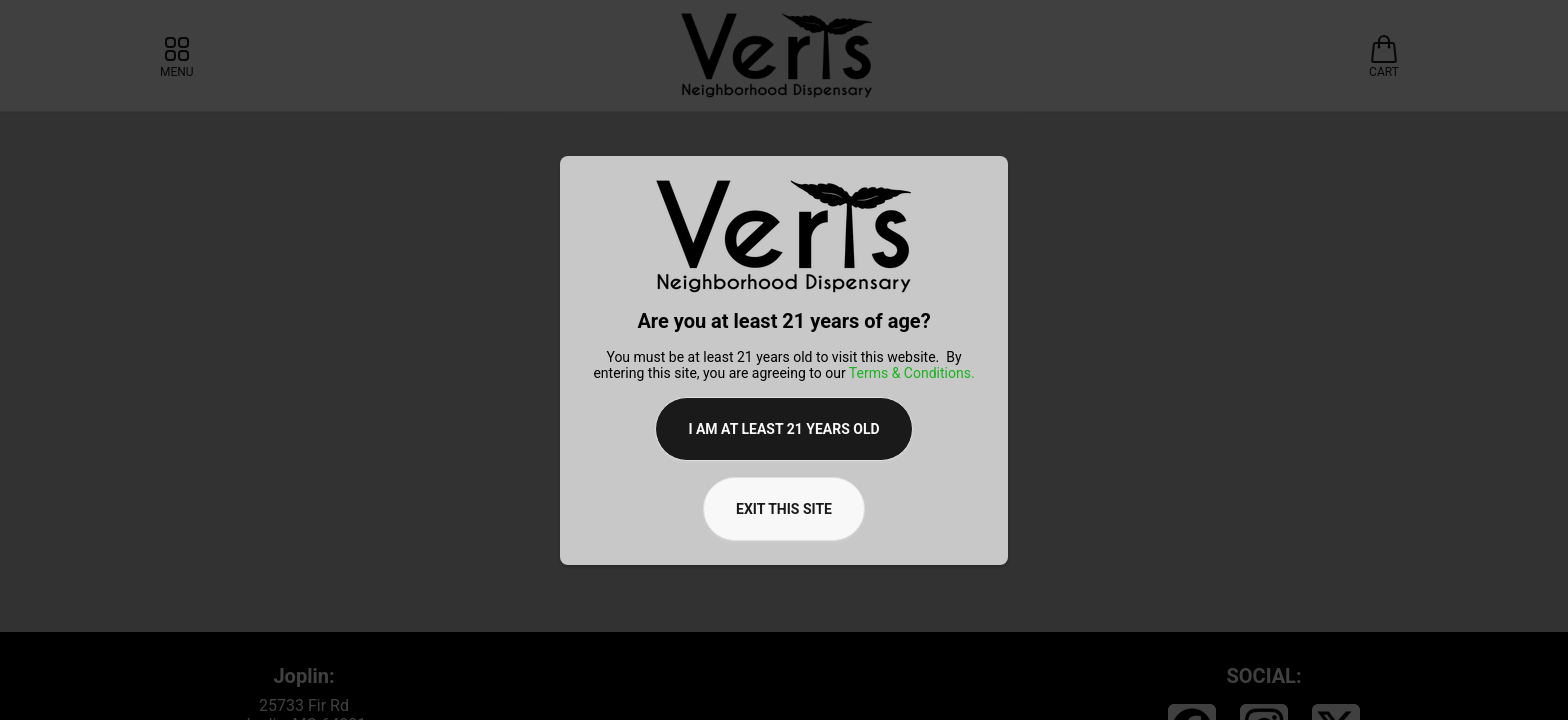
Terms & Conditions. (912, 373)
